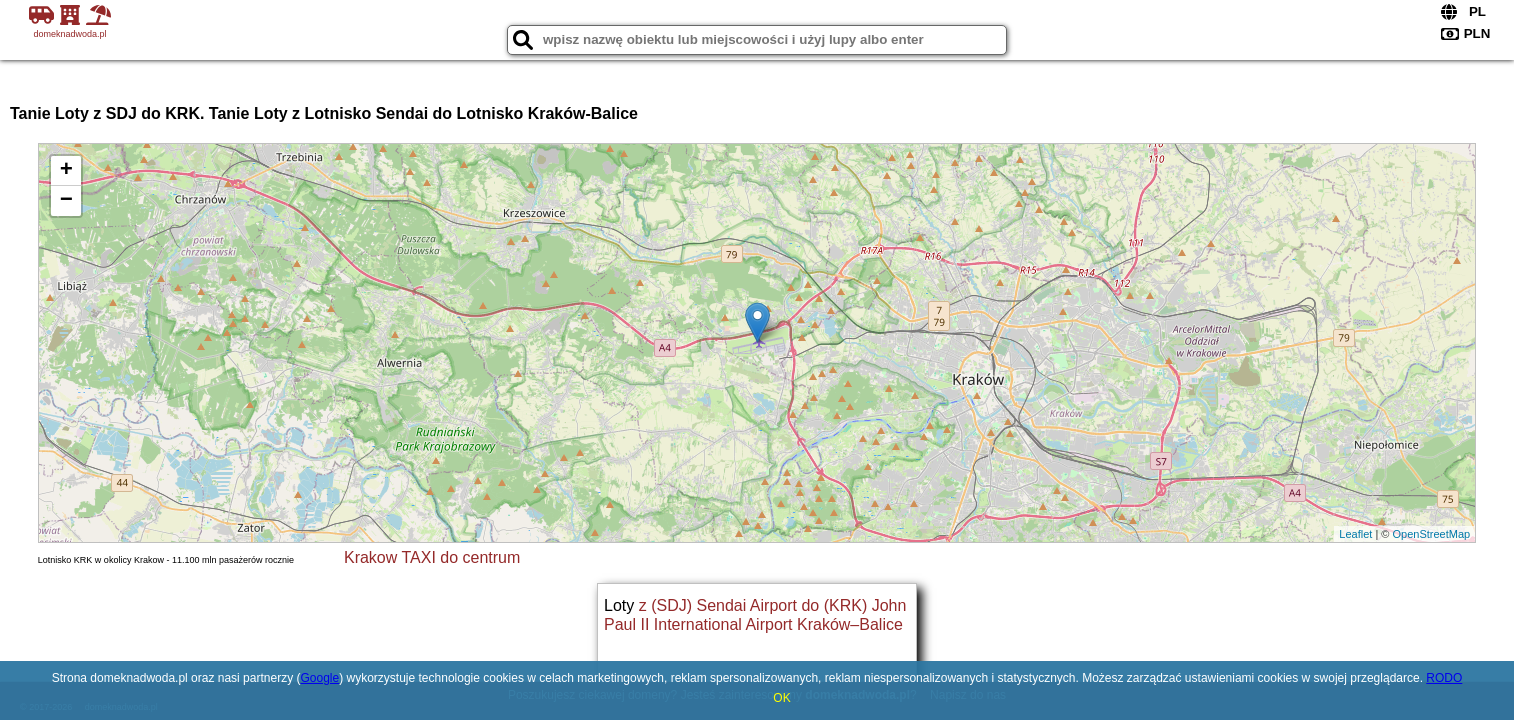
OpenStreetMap (1431, 534)
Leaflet (1355, 534)
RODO (1444, 678)
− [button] (66, 201)
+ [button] (66, 171)
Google (319, 678)
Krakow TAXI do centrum (432, 557)
